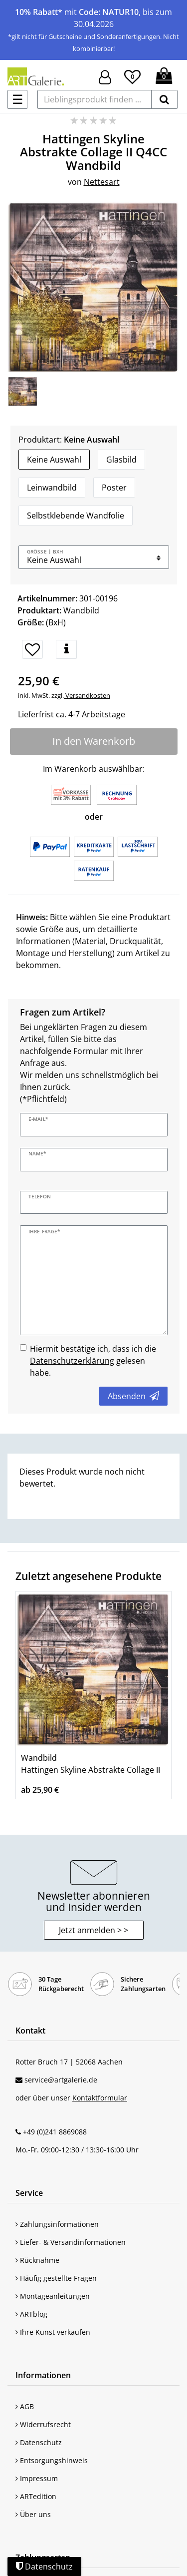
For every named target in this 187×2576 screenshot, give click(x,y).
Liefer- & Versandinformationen (70, 2242)
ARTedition (35, 2496)
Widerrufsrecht (43, 2424)
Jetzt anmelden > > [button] (93, 1930)
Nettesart (102, 181)
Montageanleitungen (52, 2296)
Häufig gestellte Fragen (56, 2278)
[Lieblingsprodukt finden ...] (94, 99)
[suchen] (164, 99)
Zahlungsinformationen (57, 2224)
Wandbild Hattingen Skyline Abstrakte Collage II (90, 1763)
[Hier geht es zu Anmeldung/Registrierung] (105, 76)
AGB (24, 2406)
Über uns (33, 2514)
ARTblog (31, 2314)
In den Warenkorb (93, 741)
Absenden (133, 1396)
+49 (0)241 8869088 (55, 2131)
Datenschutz (38, 2442)
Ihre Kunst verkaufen (52, 2332)
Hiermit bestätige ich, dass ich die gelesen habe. (93, 1360)
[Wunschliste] (132, 75)
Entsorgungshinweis (51, 2460)
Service (29, 2192)
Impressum (36, 2478)
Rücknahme (37, 2260)
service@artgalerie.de (60, 2079)
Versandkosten (87, 695)
